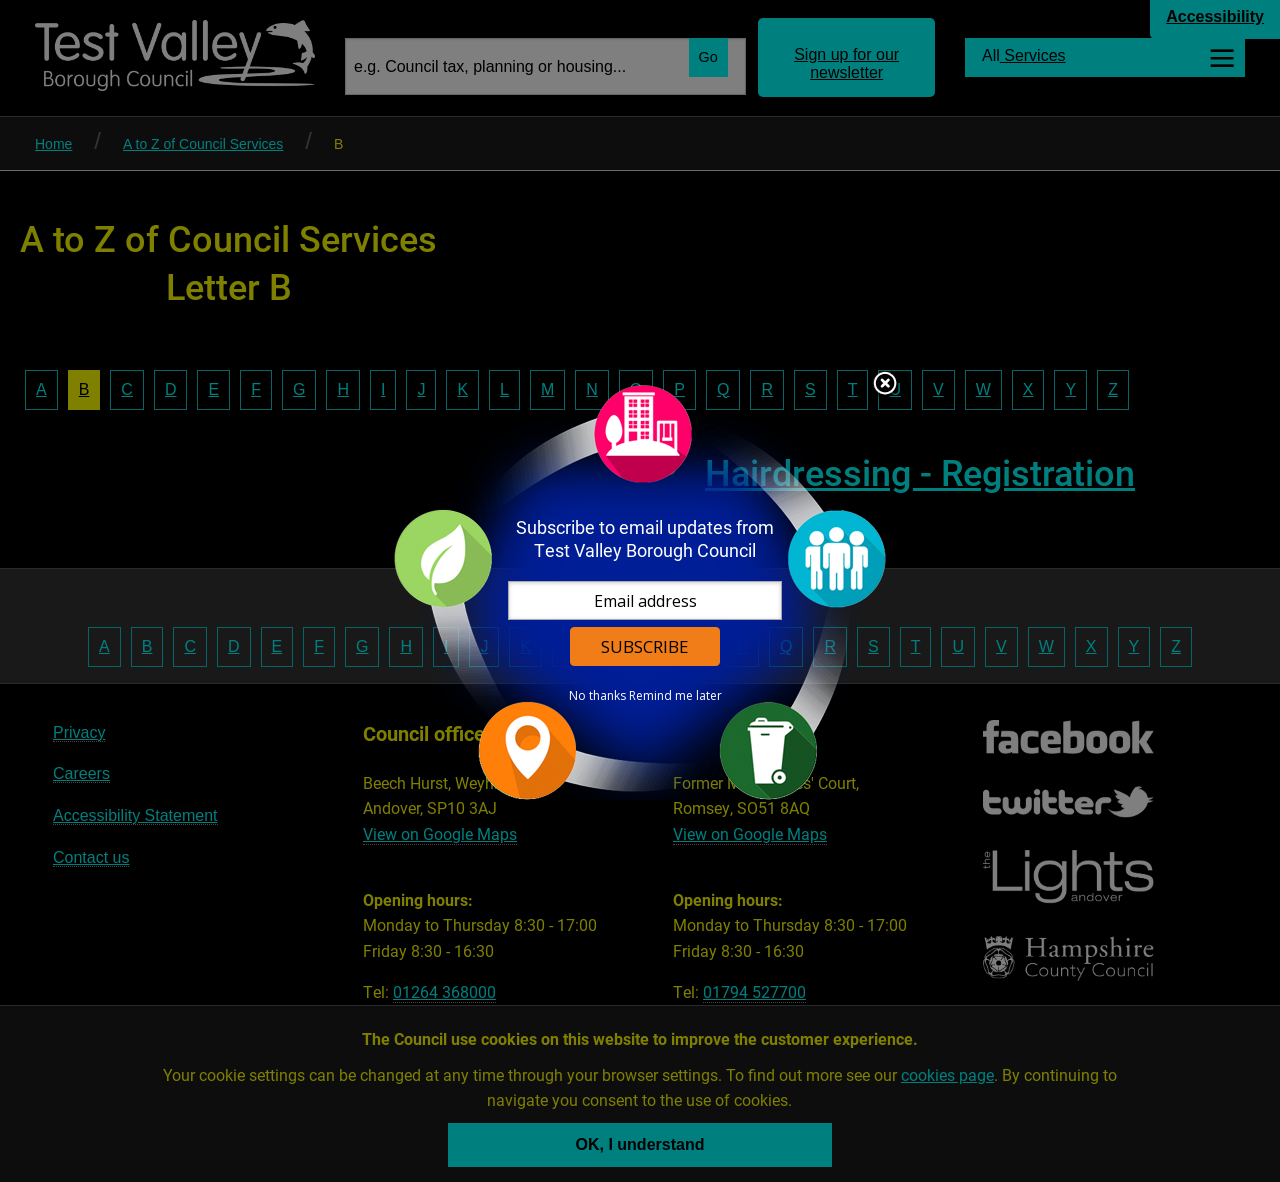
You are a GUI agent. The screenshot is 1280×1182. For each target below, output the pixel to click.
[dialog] (640, 591)
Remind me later (675, 696)
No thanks (597, 696)
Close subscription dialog (885, 385)
